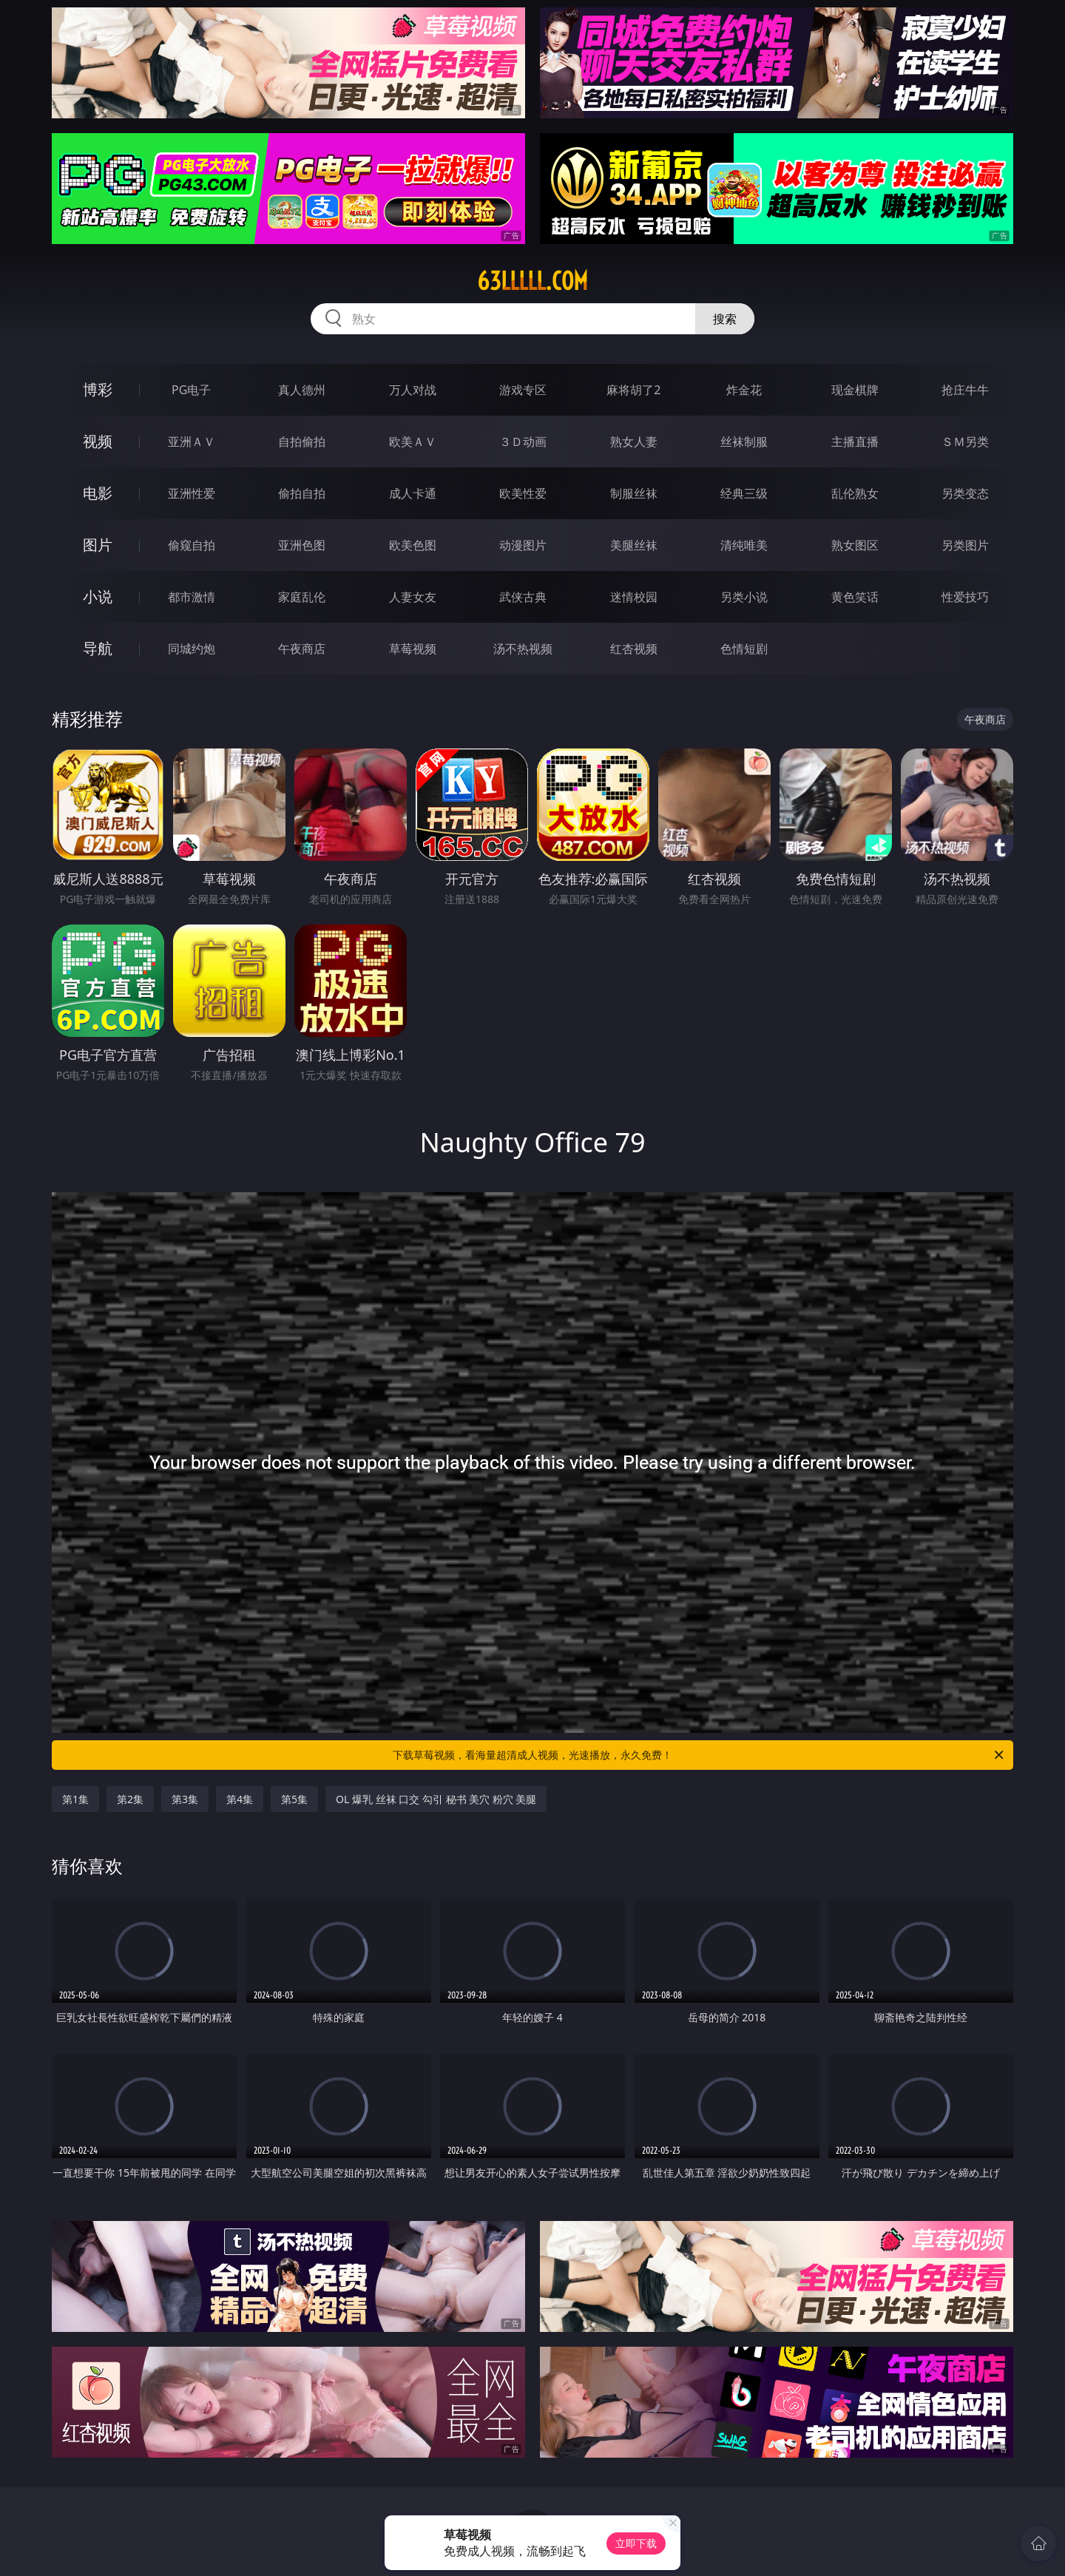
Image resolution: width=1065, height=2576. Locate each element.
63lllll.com (532, 281)
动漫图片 (523, 545)
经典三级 (744, 493)
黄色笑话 (855, 597)
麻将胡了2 (633, 390)
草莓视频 (412, 648)
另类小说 (744, 597)
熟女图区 (855, 545)
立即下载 (636, 2543)
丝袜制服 (744, 441)
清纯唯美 (744, 545)
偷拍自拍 (301, 493)
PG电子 (191, 390)
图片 (97, 545)
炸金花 (744, 390)
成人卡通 (412, 493)
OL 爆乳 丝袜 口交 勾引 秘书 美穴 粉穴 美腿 (436, 1799)
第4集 (239, 1799)
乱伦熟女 (855, 493)
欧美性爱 (523, 493)
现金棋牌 (855, 390)
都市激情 (191, 597)
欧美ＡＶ (412, 441)
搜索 (725, 319)
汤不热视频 (522, 648)
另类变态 (965, 493)
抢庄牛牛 (965, 390)
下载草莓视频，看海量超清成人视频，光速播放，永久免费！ (699, 1755)
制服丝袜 (633, 493)
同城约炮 (191, 648)
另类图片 (965, 545)
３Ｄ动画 (523, 441)
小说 (97, 596)
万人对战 (412, 390)
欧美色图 (412, 545)
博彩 (97, 389)
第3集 (185, 1799)
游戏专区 (523, 390)
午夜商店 (301, 648)
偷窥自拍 (191, 545)
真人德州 (301, 390)
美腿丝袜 (633, 545)
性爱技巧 (965, 597)
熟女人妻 (633, 441)
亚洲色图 (301, 545)
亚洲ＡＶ (191, 441)
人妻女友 (412, 597)
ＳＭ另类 (965, 441)
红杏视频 (633, 648)
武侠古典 (523, 597)
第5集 (294, 1799)
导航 (97, 648)
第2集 (130, 1799)
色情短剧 (744, 648)
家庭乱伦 (301, 597)
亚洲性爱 (191, 493)
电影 (97, 493)
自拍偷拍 (301, 441)
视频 (97, 441)
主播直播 (855, 441)
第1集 (75, 1799)
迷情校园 (633, 597)
